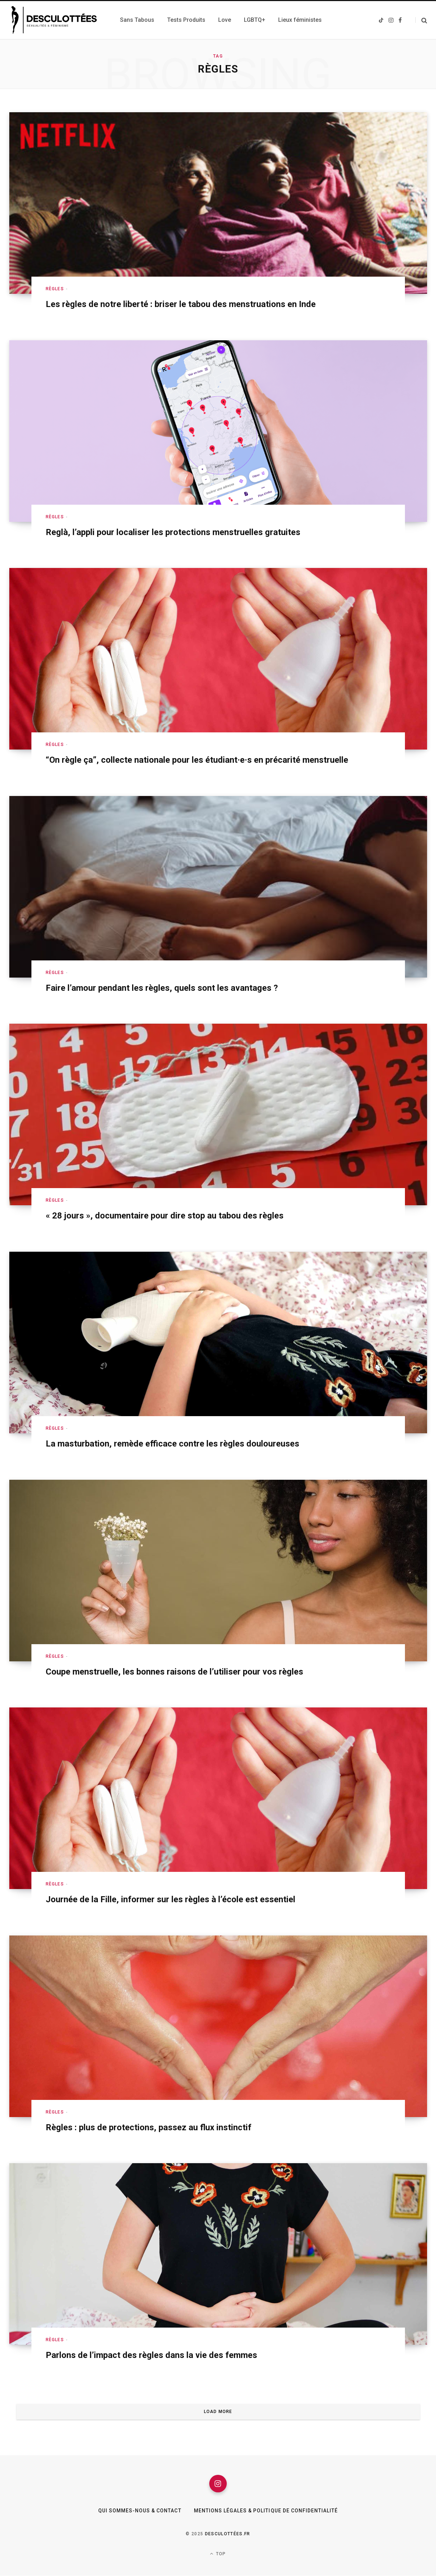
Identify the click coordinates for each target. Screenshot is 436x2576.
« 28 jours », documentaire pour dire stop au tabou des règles (165, 1216)
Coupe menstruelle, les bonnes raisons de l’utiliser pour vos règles (174, 1672)
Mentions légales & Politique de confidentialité (266, 2511)
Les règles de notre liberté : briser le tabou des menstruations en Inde (181, 304)
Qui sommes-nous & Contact (139, 2511)
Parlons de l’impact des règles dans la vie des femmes (151, 2355)
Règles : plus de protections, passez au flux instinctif (149, 2127)
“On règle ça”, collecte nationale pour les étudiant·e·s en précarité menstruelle (197, 760)
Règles (55, 288)
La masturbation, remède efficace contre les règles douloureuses (172, 1444)
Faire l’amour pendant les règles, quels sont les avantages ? (162, 988)
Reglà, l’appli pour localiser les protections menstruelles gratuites (173, 532)
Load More (218, 2411)
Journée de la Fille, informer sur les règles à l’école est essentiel (170, 1899)
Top (218, 2554)
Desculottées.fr (227, 2533)
